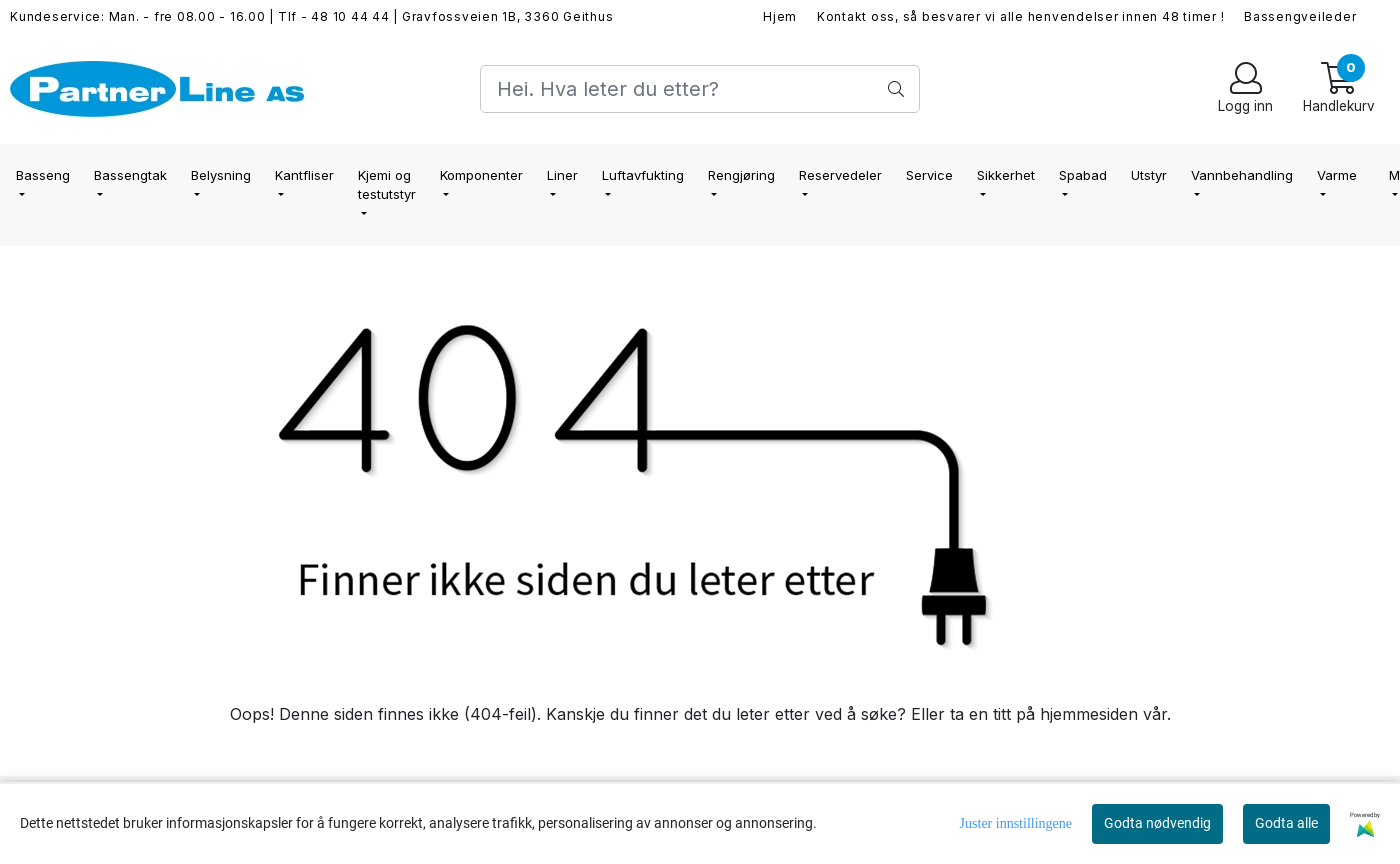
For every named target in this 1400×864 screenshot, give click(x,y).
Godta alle (1286, 823)
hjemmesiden (1089, 714)
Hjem (780, 16)
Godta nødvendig (1157, 823)
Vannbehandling (1242, 175)
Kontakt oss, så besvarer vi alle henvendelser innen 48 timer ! (1021, 16)
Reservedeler (840, 175)
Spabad (1083, 175)
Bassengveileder (1300, 16)
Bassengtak (130, 175)
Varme (1337, 175)
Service (929, 175)
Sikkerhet (1006, 175)
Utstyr (1149, 175)
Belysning (221, 175)
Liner (562, 175)
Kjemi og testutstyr (387, 185)
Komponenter (481, 175)
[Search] (700, 89)
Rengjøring (741, 175)
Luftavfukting (643, 175)
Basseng (43, 175)
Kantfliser (304, 175)
